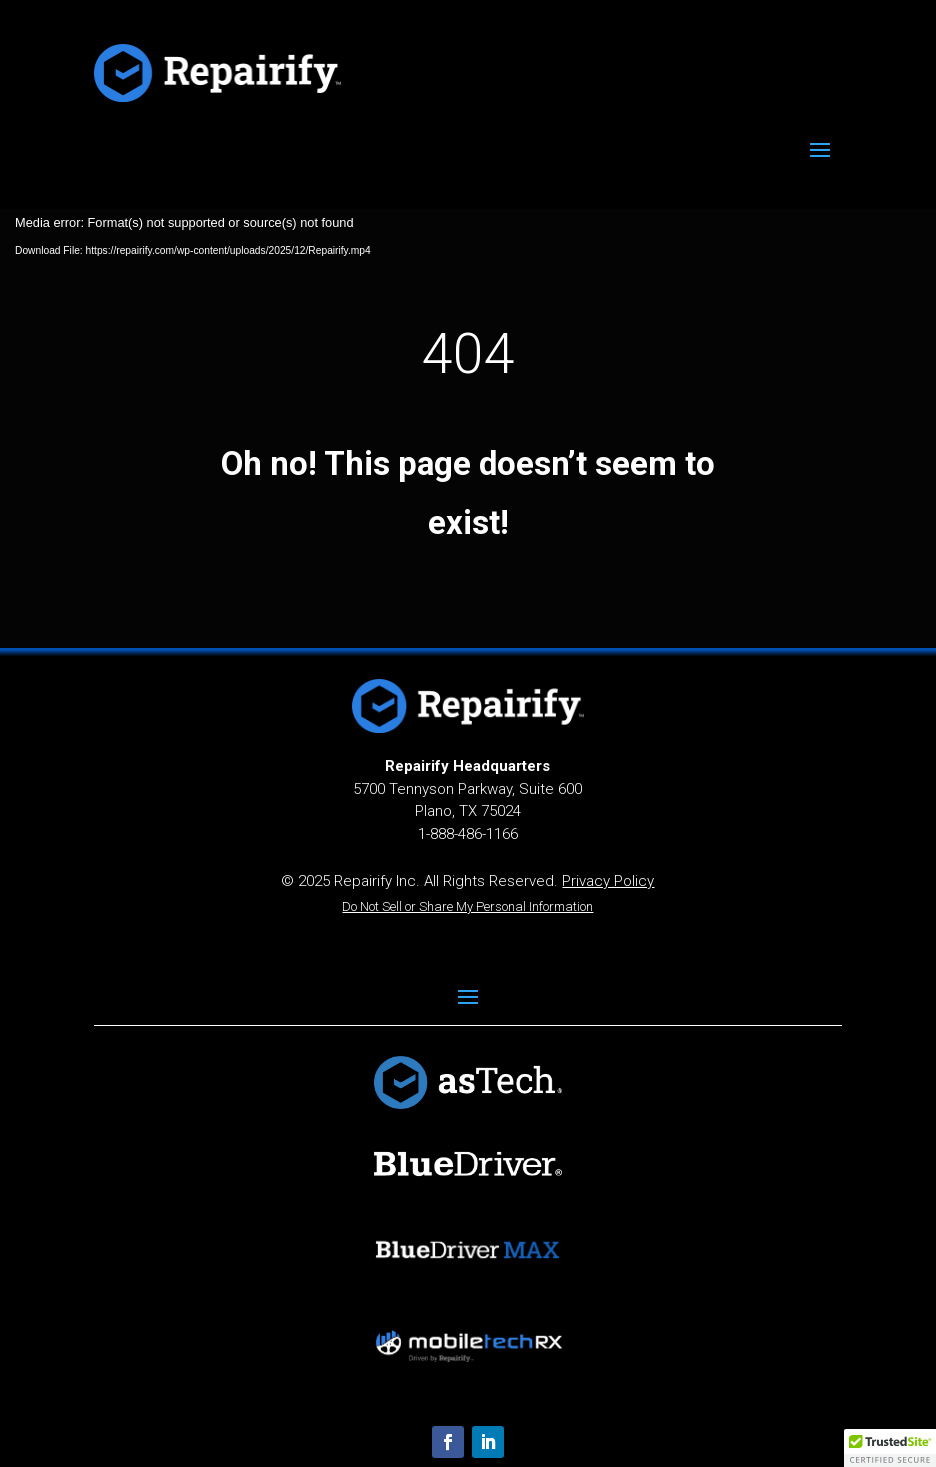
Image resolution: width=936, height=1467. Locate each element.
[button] (890, 1448)
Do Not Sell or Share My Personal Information (467, 906)
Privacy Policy (608, 881)
